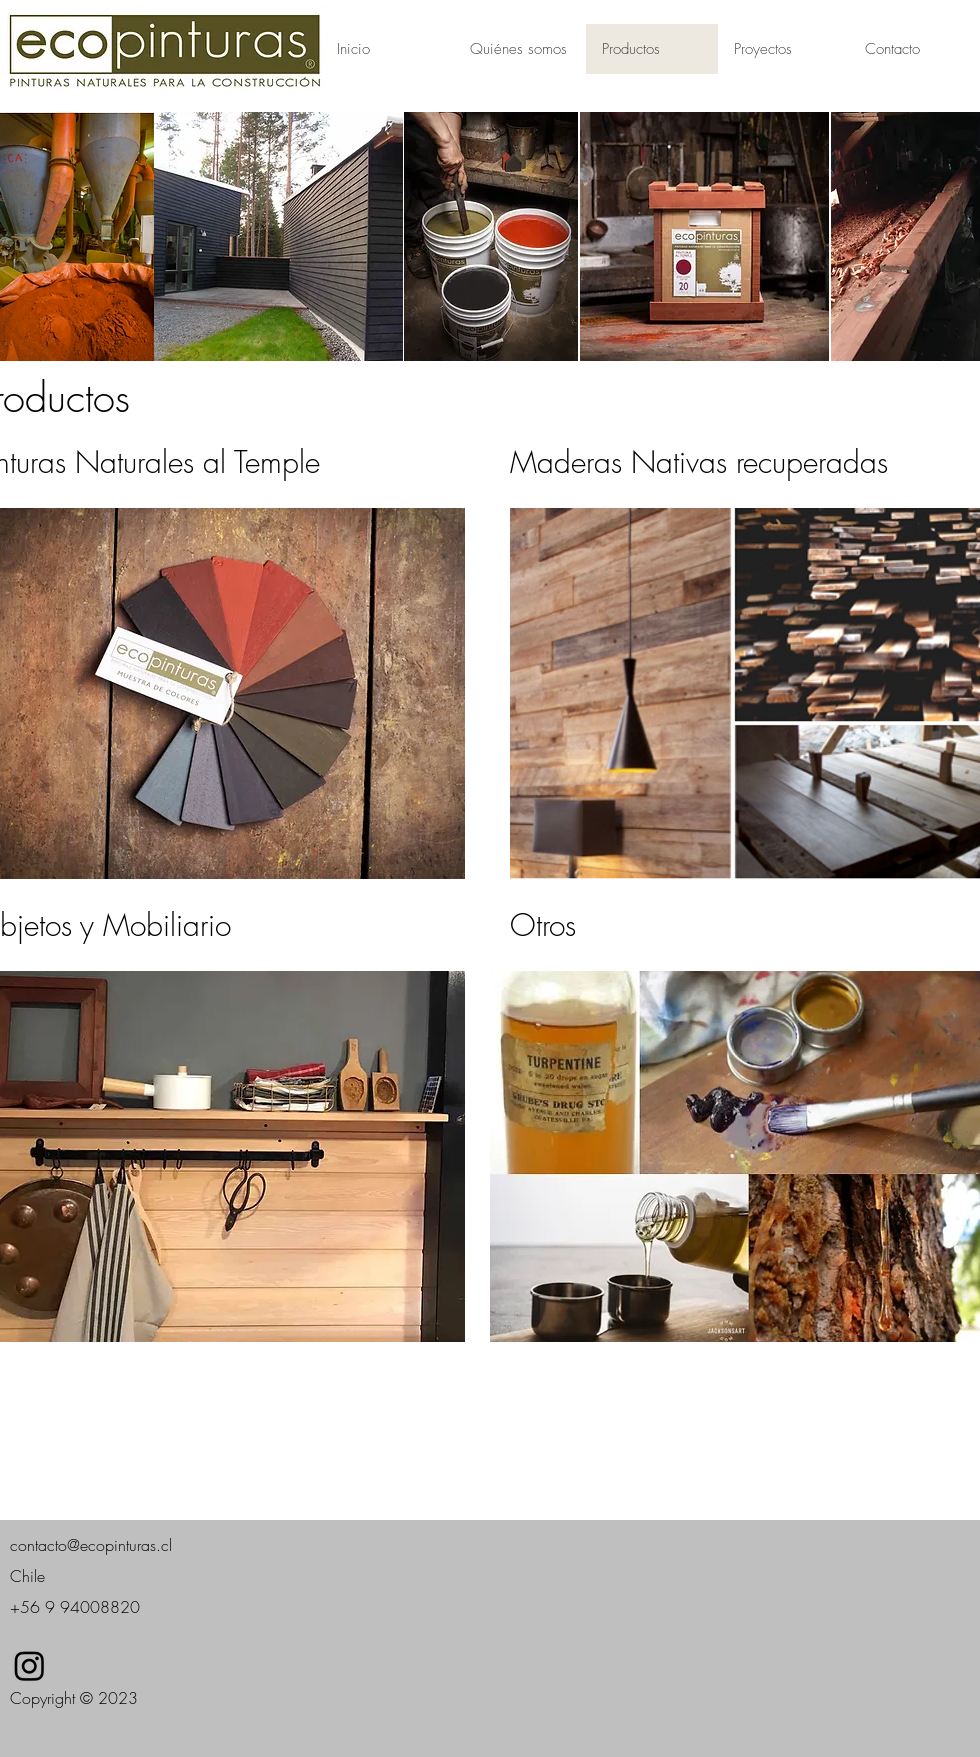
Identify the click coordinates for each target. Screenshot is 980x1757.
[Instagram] (29, 1665)
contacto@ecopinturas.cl (91, 1545)
